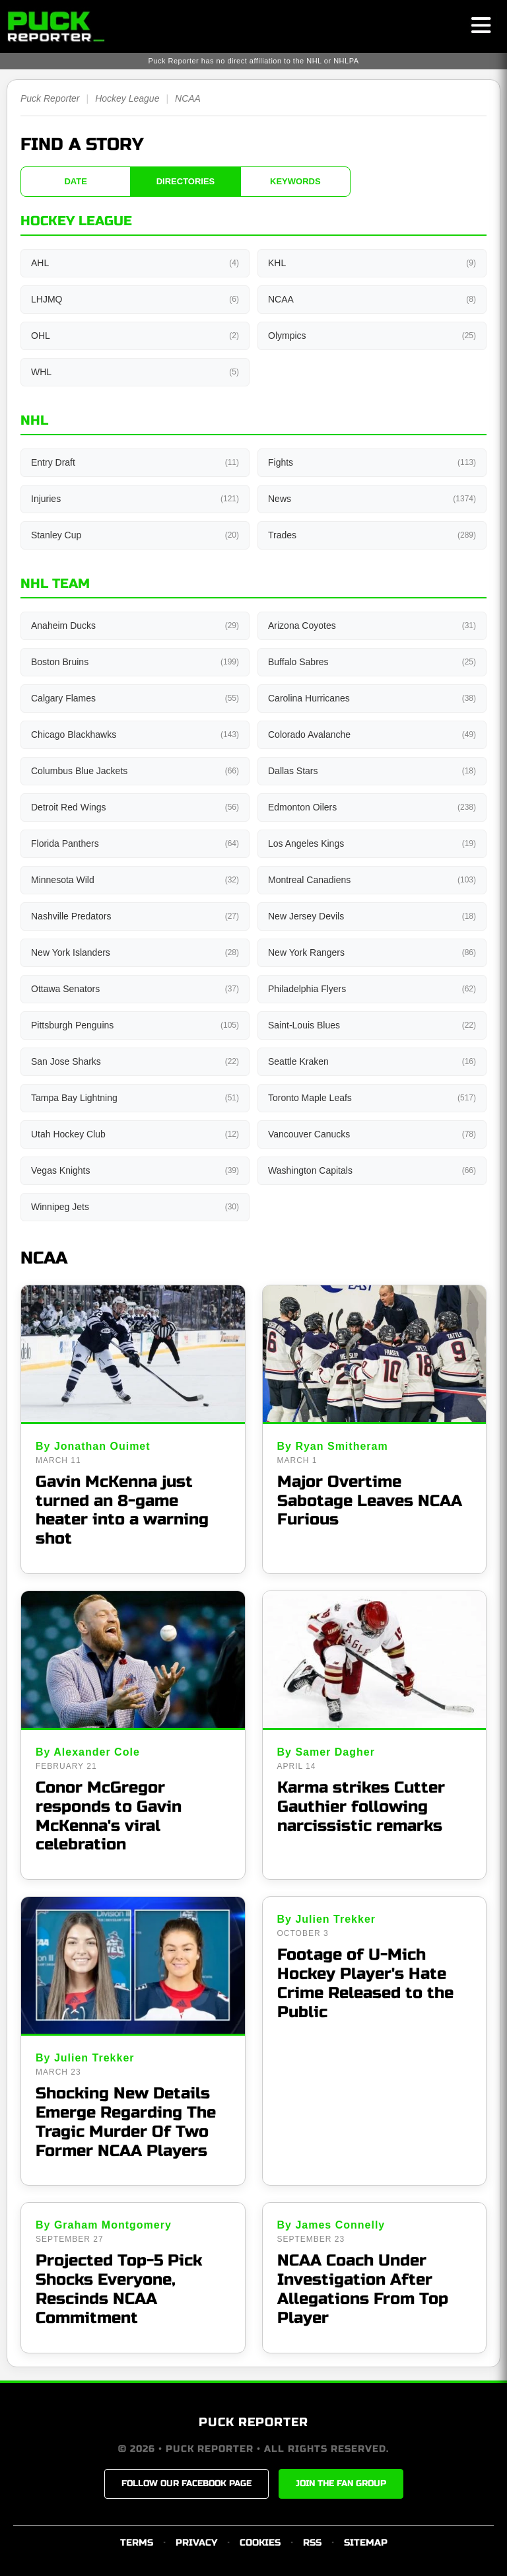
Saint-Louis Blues (372, 1025)
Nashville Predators (135, 916)
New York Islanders (135, 952)
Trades (372, 535)
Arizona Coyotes (372, 625)
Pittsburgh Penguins (135, 1025)
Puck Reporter (49, 98)
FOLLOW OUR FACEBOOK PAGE (186, 2483)
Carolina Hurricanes (372, 698)
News (372, 499)
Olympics (372, 335)
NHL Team (55, 583)
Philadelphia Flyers (372, 989)
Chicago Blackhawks (135, 734)
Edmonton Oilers (372, 807)
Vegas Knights (135, 1170)
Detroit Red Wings (135, 807)
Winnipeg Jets (135, 1207)
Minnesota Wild (135, 880)
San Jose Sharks (135, 1061)
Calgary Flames (135, 698)
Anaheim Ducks (135, 625)
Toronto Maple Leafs (372, 1098)
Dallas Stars (372, 771)
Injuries (135, 499)
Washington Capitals (372, 1170)
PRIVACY (196, 2542)
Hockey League (127, 98)
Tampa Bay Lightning (135, 1098)
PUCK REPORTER (253, 2422)
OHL (135, 335)
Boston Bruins (135, 662)
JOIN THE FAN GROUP (341, 2483)
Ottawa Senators (135, 989)
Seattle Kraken (372, 1061)
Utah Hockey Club (135, 1134)
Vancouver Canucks (372, 1134)
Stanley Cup (135, 535)
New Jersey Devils (372, 916)
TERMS (136, 2542)
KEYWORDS (295, 181)
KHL (372, 263)
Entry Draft (135, 462)
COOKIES (260, 2542)
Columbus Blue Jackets (135, 771)
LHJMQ (135, 299)
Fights (372, 462)
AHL (135, 263)
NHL (34, 420)
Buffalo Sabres (372, 662)
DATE (75, 181)
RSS (312, 2542)
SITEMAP (366, 2542)
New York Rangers (372, 952)
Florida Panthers (135, 843)
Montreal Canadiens (372, 880)
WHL (135, 372)
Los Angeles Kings (372, 843)
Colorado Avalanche (372, 734)
